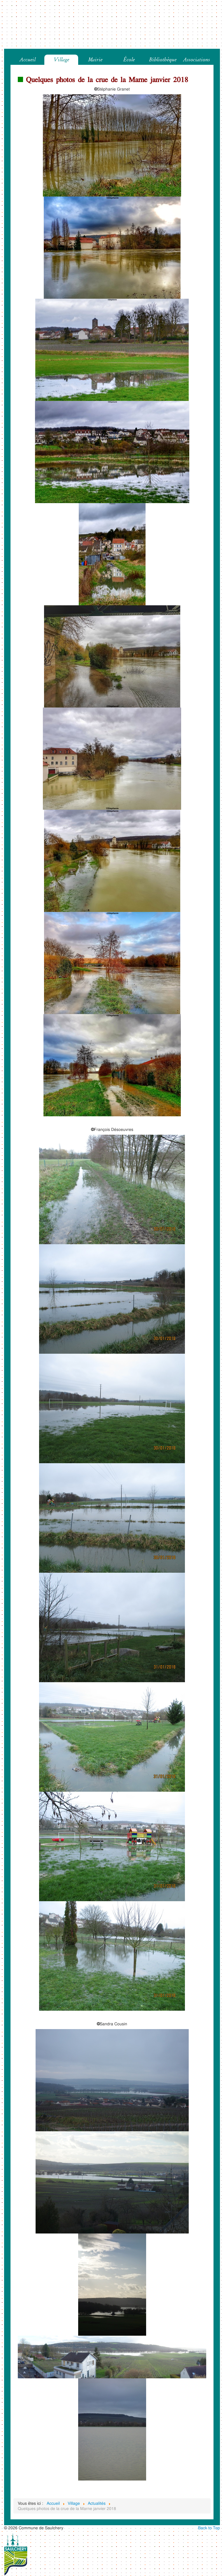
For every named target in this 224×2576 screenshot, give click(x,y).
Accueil (28, 59)
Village (61, 59)
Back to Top (209, 2527)
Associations (196, 59)
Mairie (95, 59)
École (129, 59)
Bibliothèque (162, 59)
